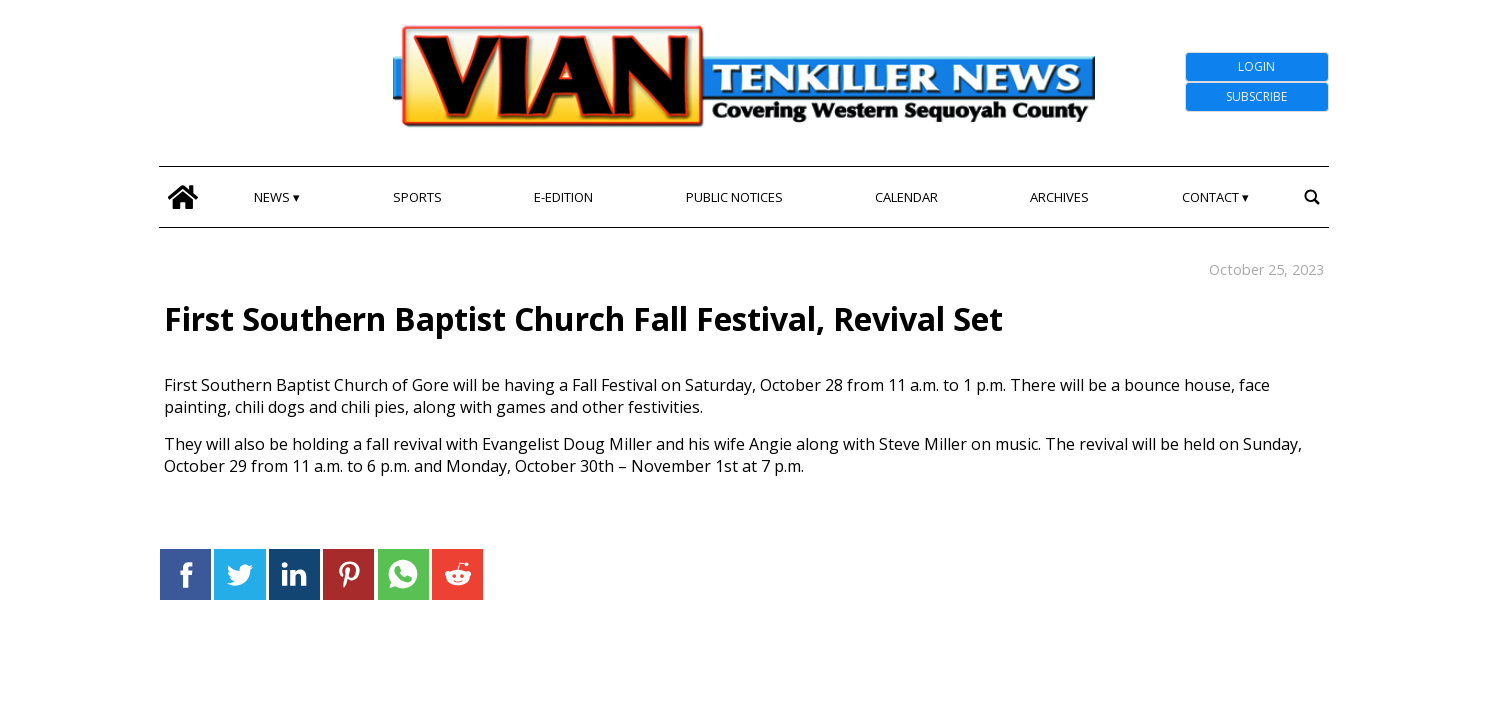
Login (1256, 66)
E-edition (563, 197)
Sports (417, 197)
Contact (1210, 197)
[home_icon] (183, 196)
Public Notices (734, 197)
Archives (1059, 197)
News (272, 197)
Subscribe (1256, 96)
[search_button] (1312, 196)
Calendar (906, 197)
